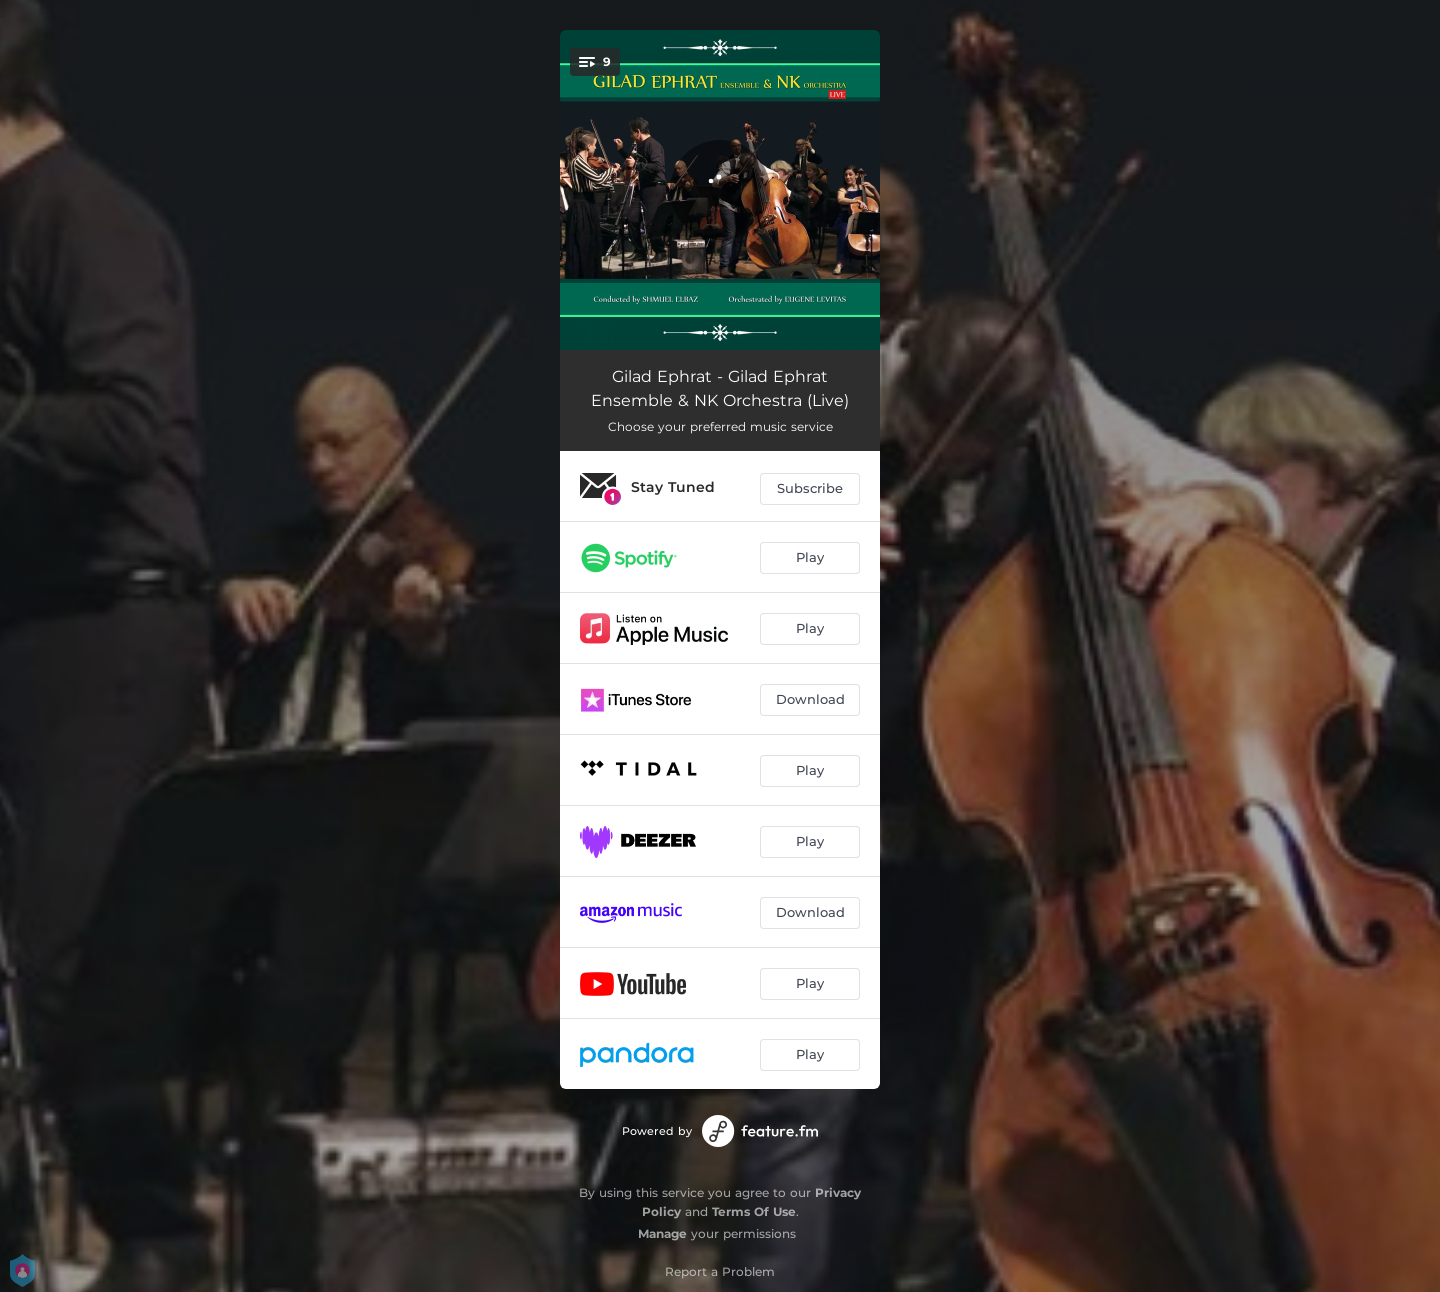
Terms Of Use (754, 1211)
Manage (662, 1233)
